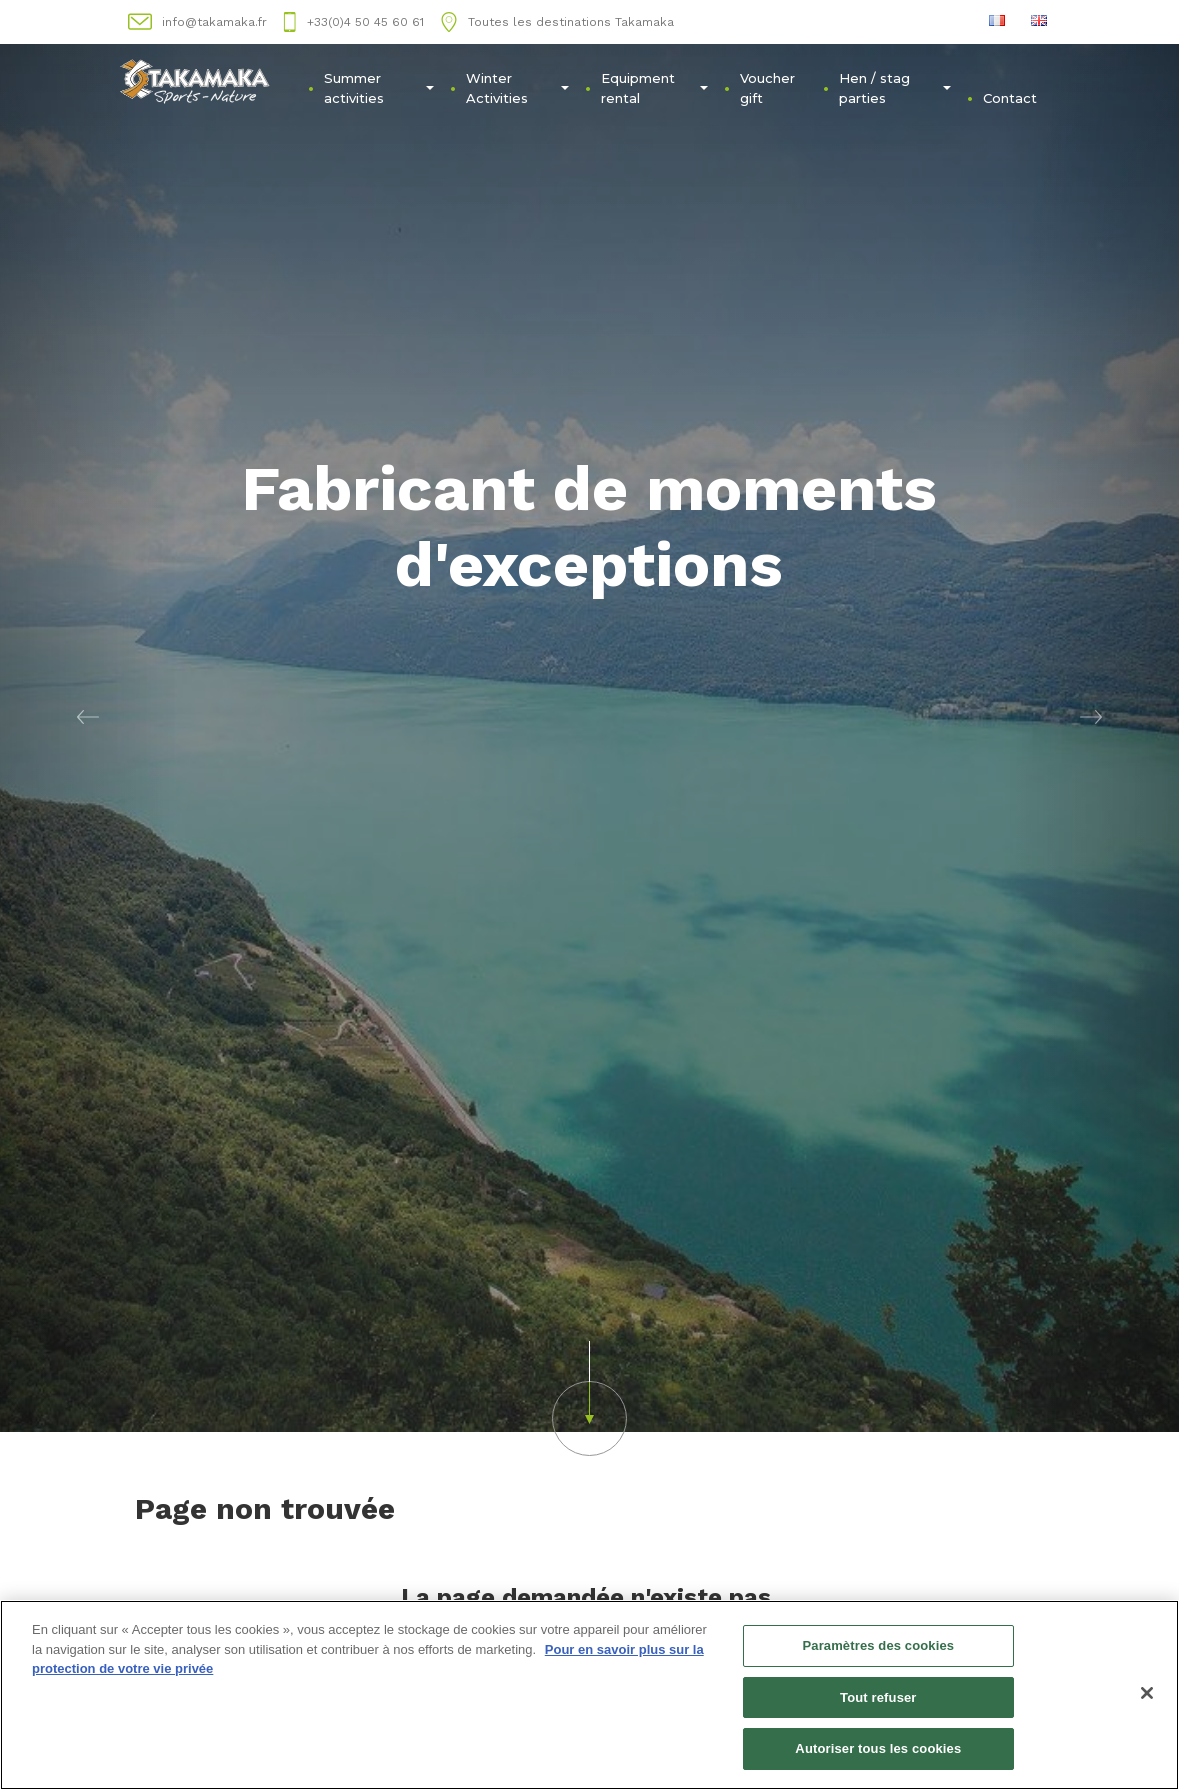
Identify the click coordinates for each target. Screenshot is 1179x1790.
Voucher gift (767, 88)
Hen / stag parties (894, 88)
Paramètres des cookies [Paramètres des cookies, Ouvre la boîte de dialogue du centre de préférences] (878, 1646)
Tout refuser (878, 1698)
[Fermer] (1147, 1694)
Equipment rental (654, 88)
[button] (88, 716)
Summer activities (379, 88)
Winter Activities (517, 88)
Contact (1010, 98)
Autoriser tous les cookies (878, 1750)
